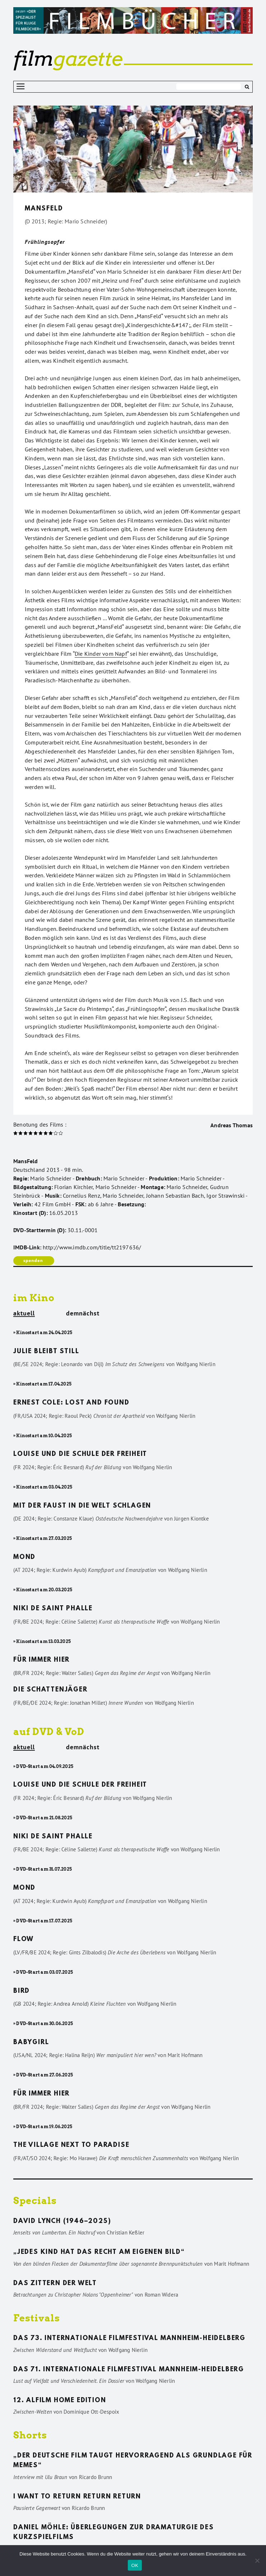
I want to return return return (77, 2497)
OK (134, 2565)
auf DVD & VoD (48, 1731)
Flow (23, 1939)
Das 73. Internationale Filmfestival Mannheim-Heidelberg (129, 2338)
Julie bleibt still (46, 1351)
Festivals (36, 2318)
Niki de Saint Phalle (53, 1608)
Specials (35, 2200)
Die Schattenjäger (50, 1690)
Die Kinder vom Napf (101, 653)
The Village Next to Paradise (71, 2145)
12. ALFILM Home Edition (59, 2400)
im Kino (34, 1297)
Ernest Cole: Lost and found (71, 1403)
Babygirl (31, 2042)
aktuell (24, 1313)
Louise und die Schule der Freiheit (80, 1454)
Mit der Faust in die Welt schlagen (82, 1506)
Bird (21, 1991)
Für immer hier (41, 1660)
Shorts (30, 2435)
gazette (67, 58)
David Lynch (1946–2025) (62, 2221)
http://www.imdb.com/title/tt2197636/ (92, 1247)
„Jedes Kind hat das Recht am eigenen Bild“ (99, 2252)
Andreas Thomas (231, 1125)
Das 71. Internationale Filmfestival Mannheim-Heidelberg (128, 2369)
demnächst (82, 1313)
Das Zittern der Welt (55, 2283)
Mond (24, 1557)
